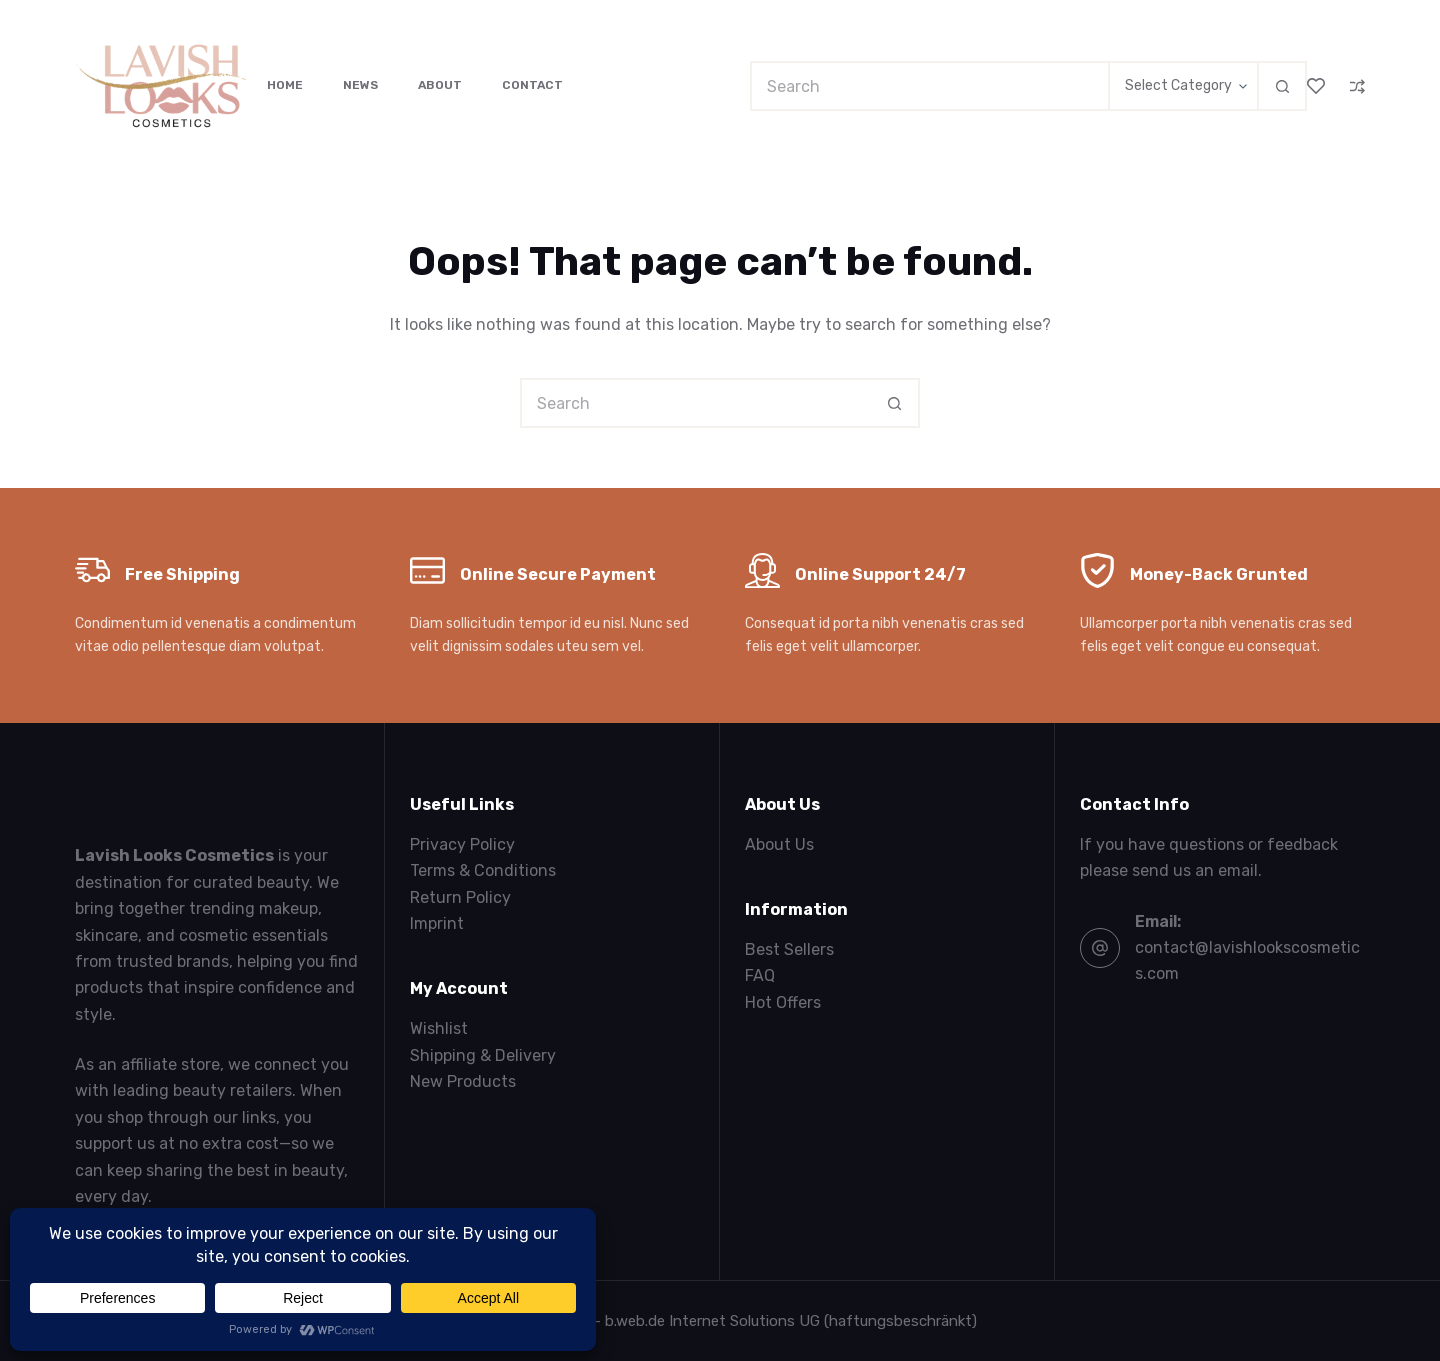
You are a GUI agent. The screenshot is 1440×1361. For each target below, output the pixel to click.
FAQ (760, 975)
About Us (779, 844)
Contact (532, 85)
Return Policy (460, 897)
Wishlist (439, 1028)
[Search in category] (1182, 86)
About (440, 85)
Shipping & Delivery (483, 1055)
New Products (463, 1081)
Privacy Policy (462, 844)
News (360, 85)
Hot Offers (783, 1002)
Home (285, 85)
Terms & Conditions (483, 870)
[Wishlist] (1316, 86)
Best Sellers (789, 949)
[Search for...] (929, 86)
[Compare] (1357, 86)
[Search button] (1282, 86)
